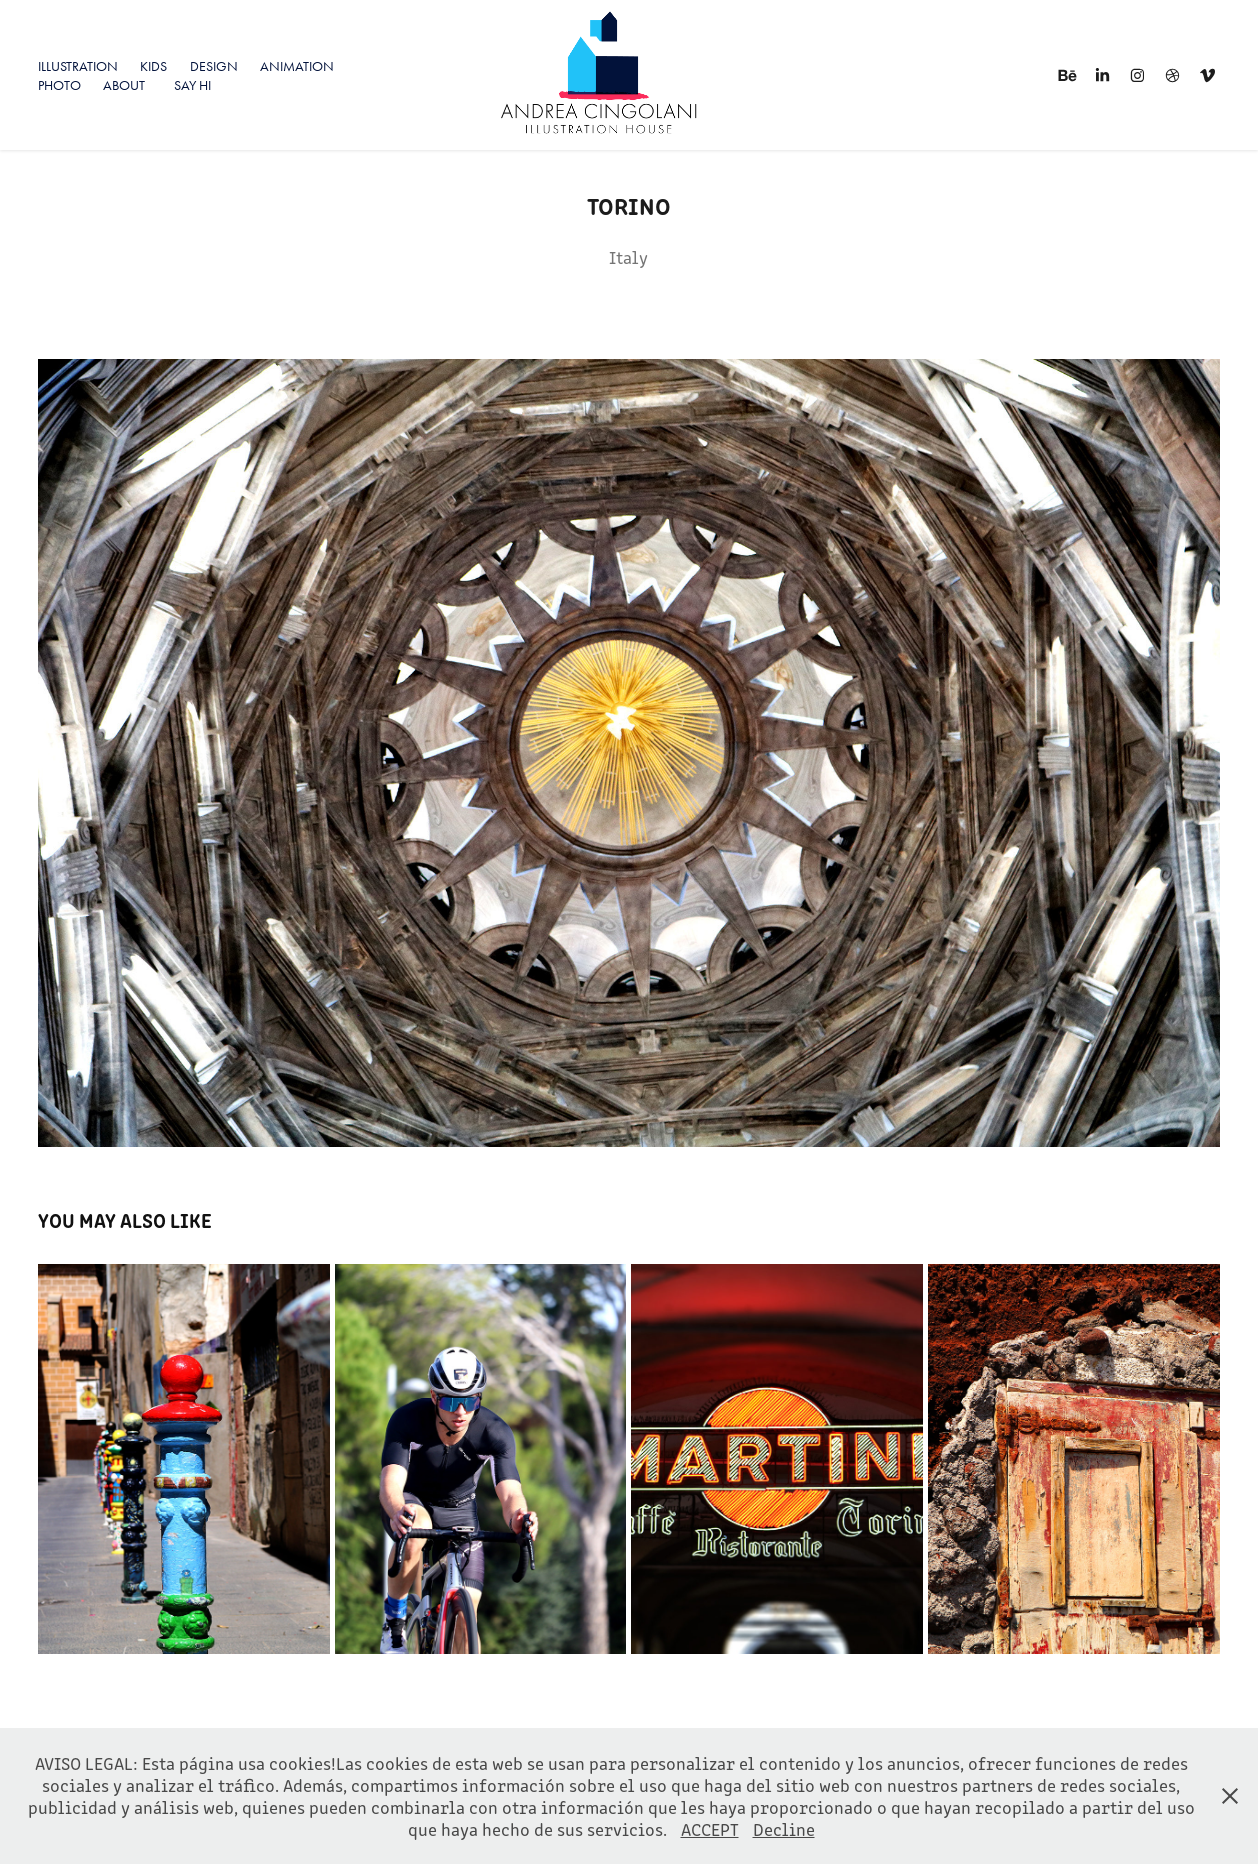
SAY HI (192, 85)
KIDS (153, 66)
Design (214, 66)
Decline (784, 1829)
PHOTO (59, 85)
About (124, 85)
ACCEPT (710, 1829)
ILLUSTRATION (78, 66)
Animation (297, 66)
